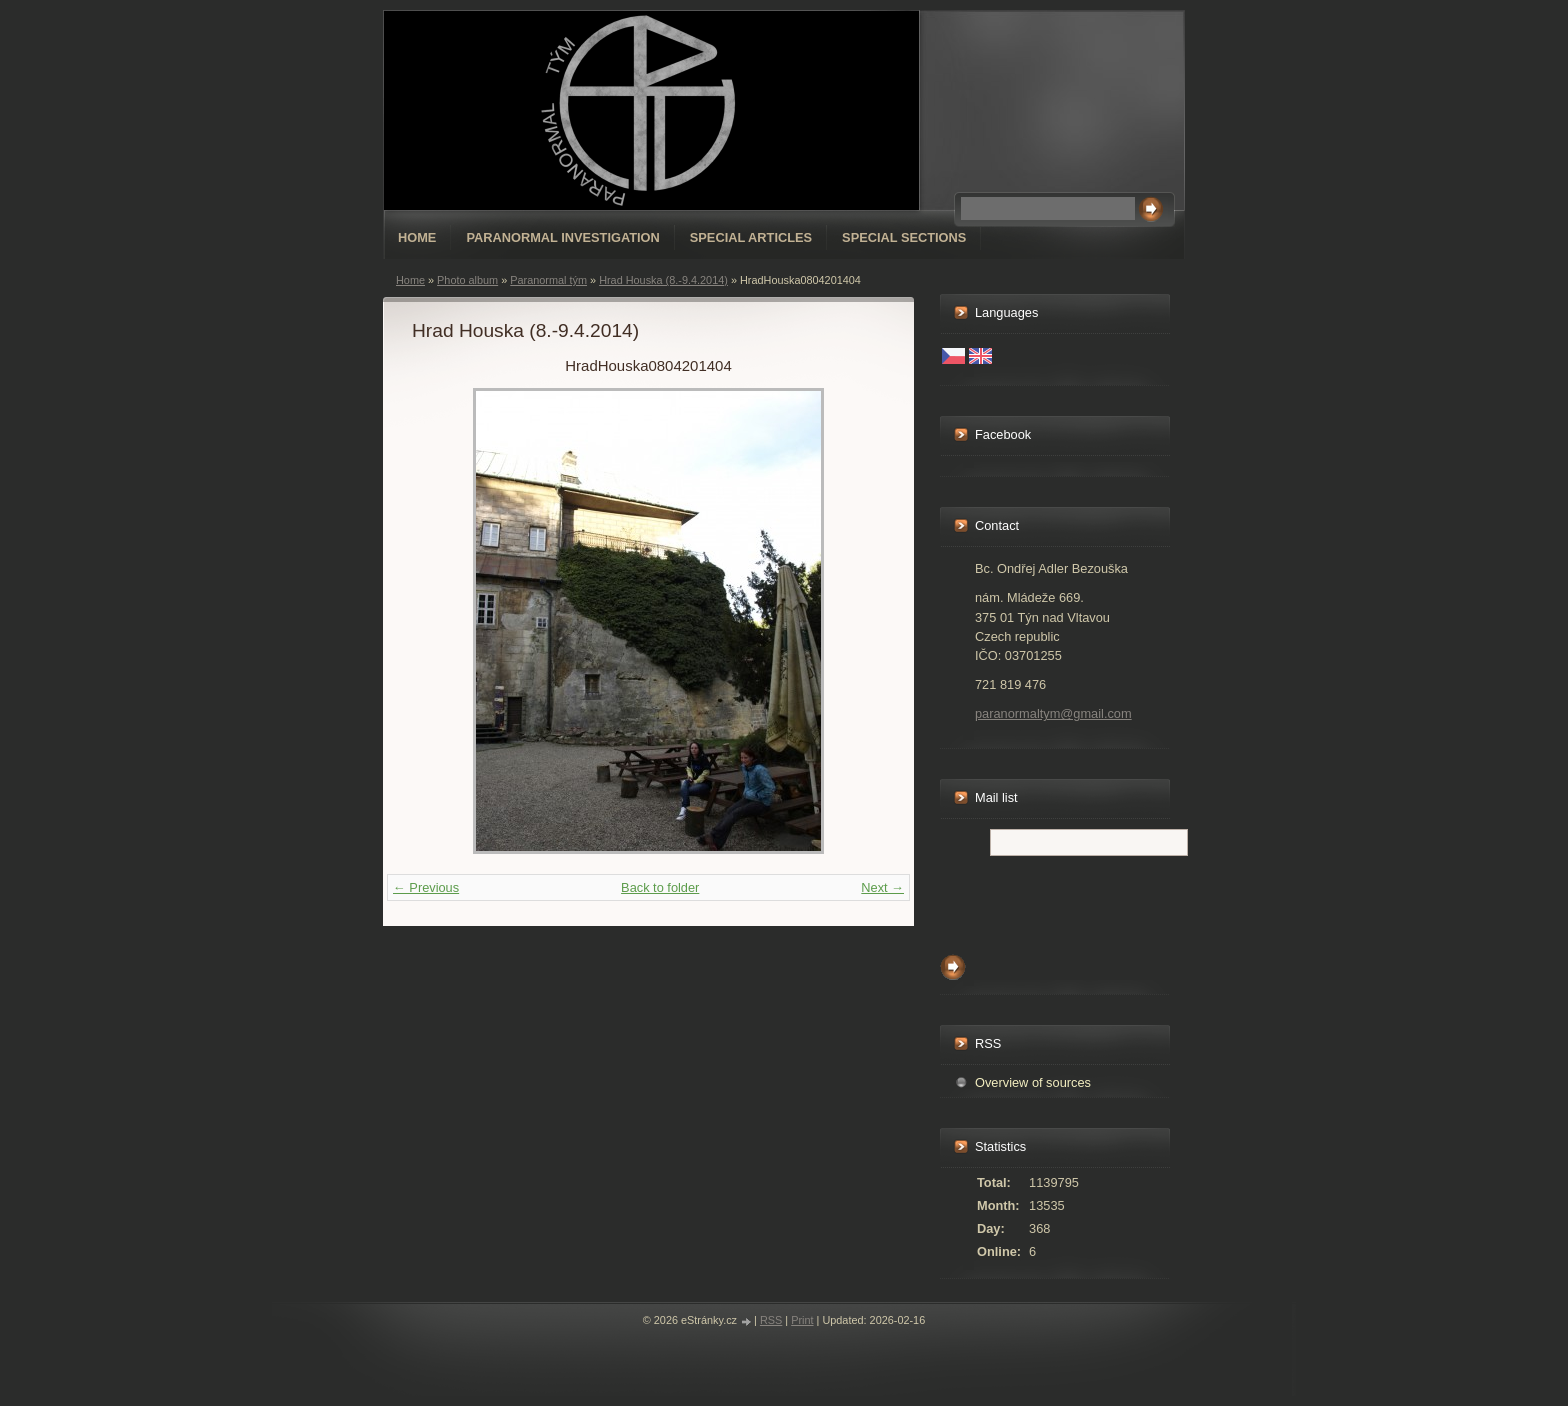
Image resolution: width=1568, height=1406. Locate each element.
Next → (882, 887)
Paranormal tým (548, 280)
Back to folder (660, 887)
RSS (771, 1320)
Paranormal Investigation (562, 237)
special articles (751, 237)
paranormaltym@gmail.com (1053, 713)
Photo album (467, 280)
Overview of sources (1033, 1082)
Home (417, 237)
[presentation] (1092, 900)
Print (802, 1320)
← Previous (426, 887)
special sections (904, 237)
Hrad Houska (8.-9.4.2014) (663, 280)
